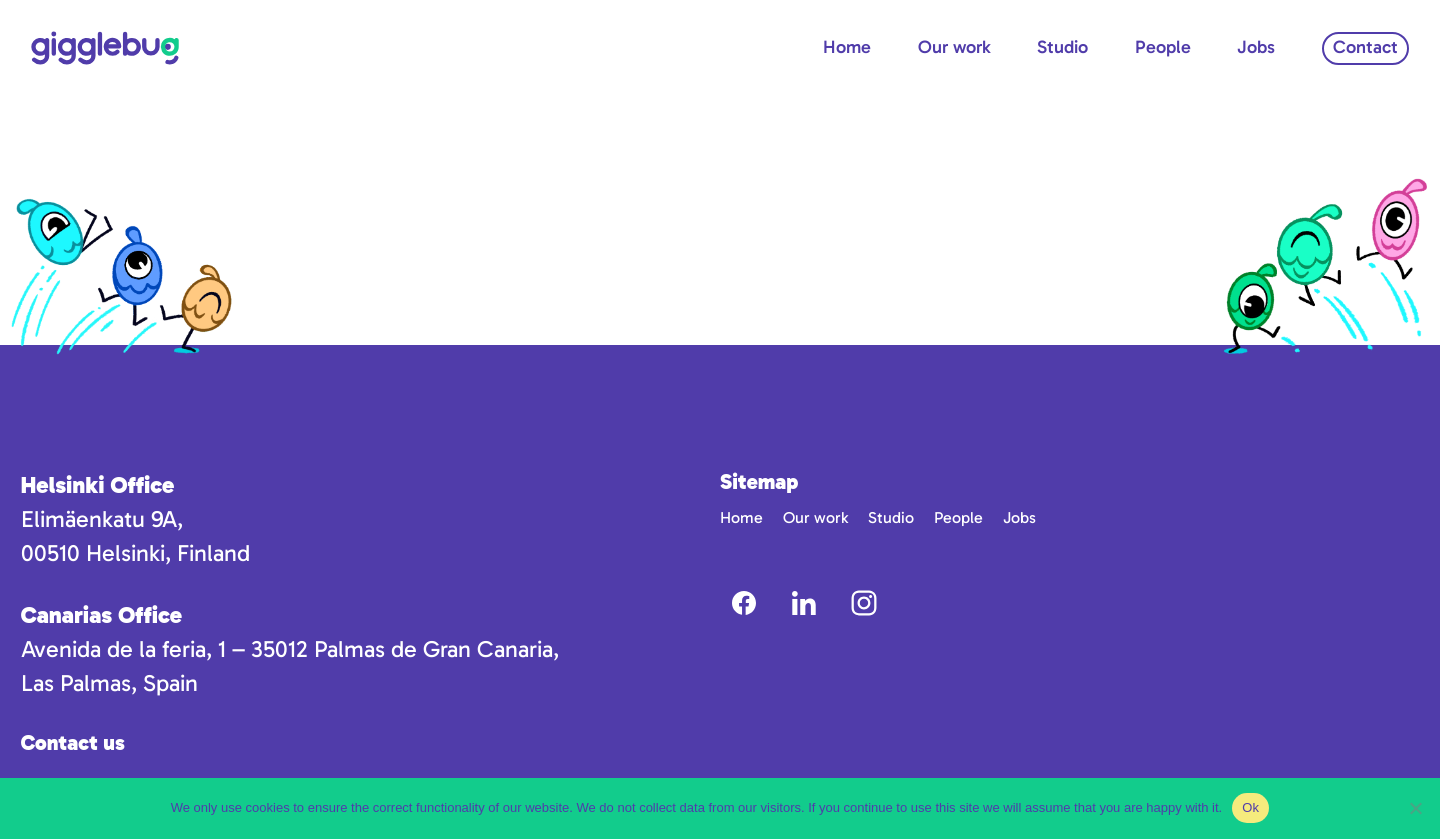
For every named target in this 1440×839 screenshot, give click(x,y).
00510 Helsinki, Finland (135, 553)
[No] (1415, 808)
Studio (1062, 47)
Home (847, 47)
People (1163, 47)
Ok (1250, 807)
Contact (1365, 47)
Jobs (1256, 47)
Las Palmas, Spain (109, 683)
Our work (954, 47)
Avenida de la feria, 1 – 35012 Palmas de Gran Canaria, (290, 649)
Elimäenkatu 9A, (102, 519)
